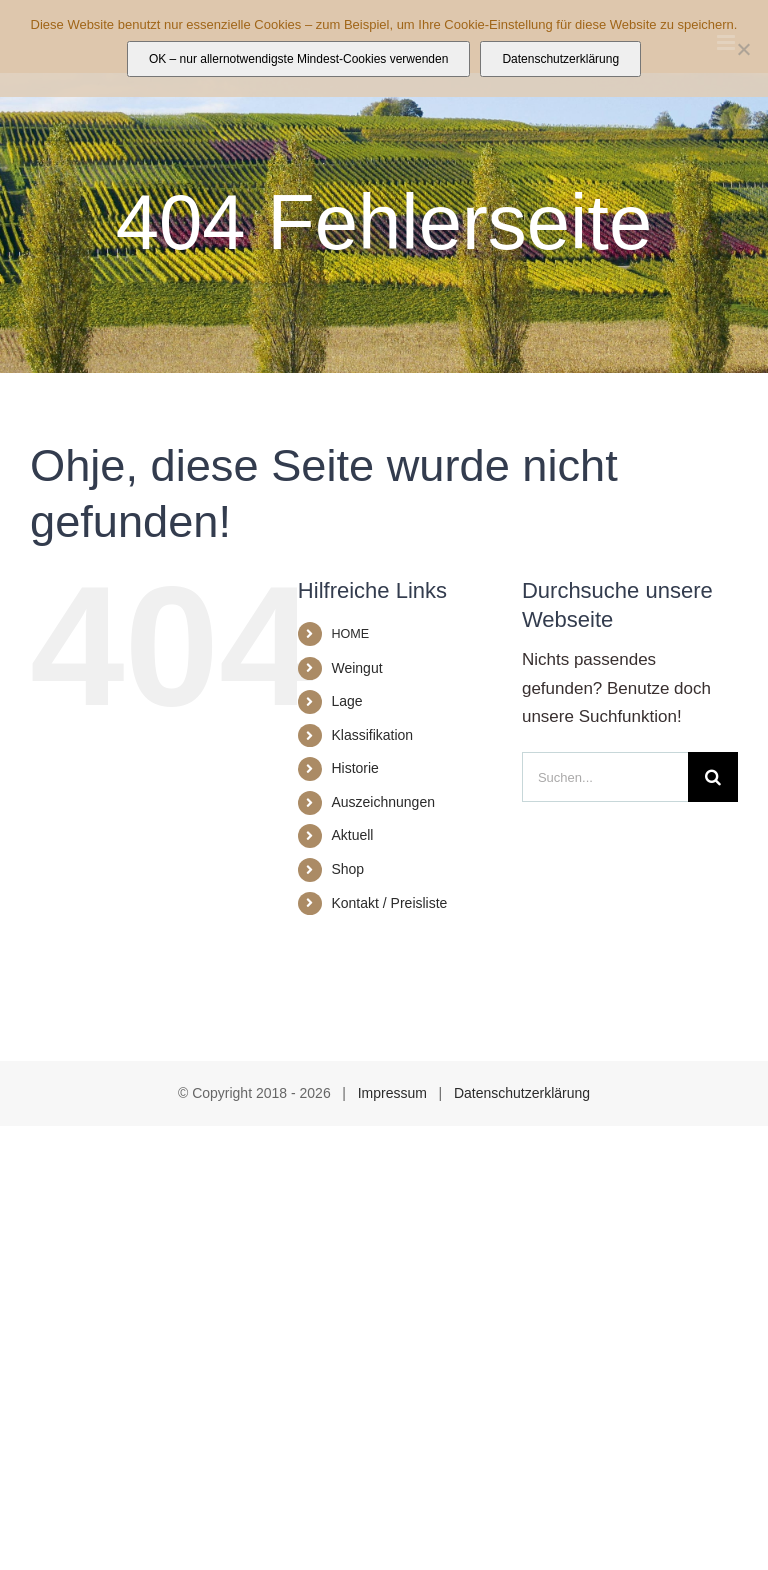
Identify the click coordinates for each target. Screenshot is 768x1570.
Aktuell (352, 835)
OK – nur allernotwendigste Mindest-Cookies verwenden (299, 59)
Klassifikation (372, 735)
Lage (346, 701)
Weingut (356, 668)
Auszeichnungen (383, 802)
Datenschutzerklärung (522, 1093)
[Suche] (713, 777)
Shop (347, 869)
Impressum (392, 1093)
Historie (354, 768)
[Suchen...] (605, 777)
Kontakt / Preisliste (389, 903)
